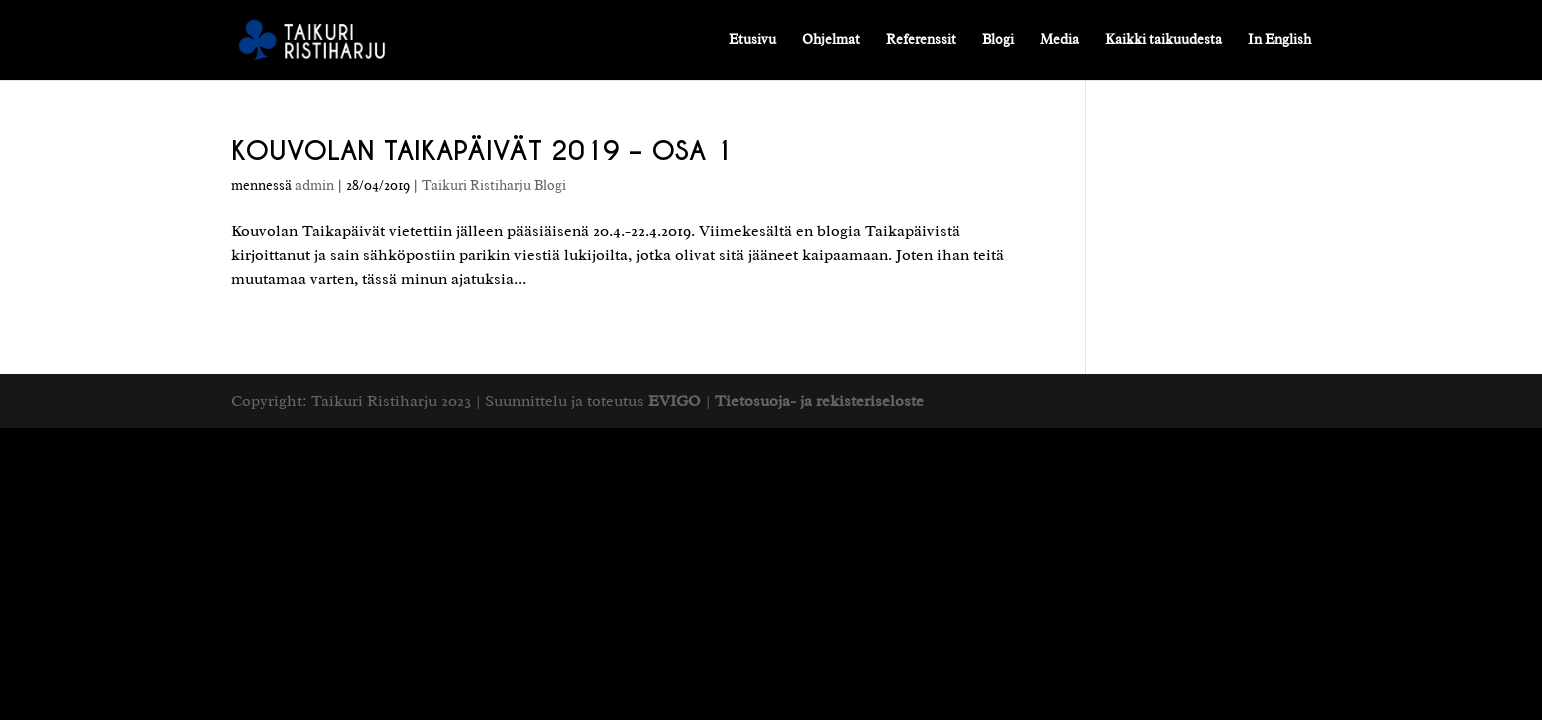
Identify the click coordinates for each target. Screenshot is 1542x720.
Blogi (998, 40)
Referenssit (921, 40)
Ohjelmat (831, 40)
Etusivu (752, 40)
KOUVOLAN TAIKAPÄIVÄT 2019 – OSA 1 (482, 150)
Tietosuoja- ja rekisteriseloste (819, 401)
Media (1059, 40)
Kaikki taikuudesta (1163, 40)
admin (314, 185)
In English (1279, 40)
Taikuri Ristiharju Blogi (494, 185)
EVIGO (674, 401)
